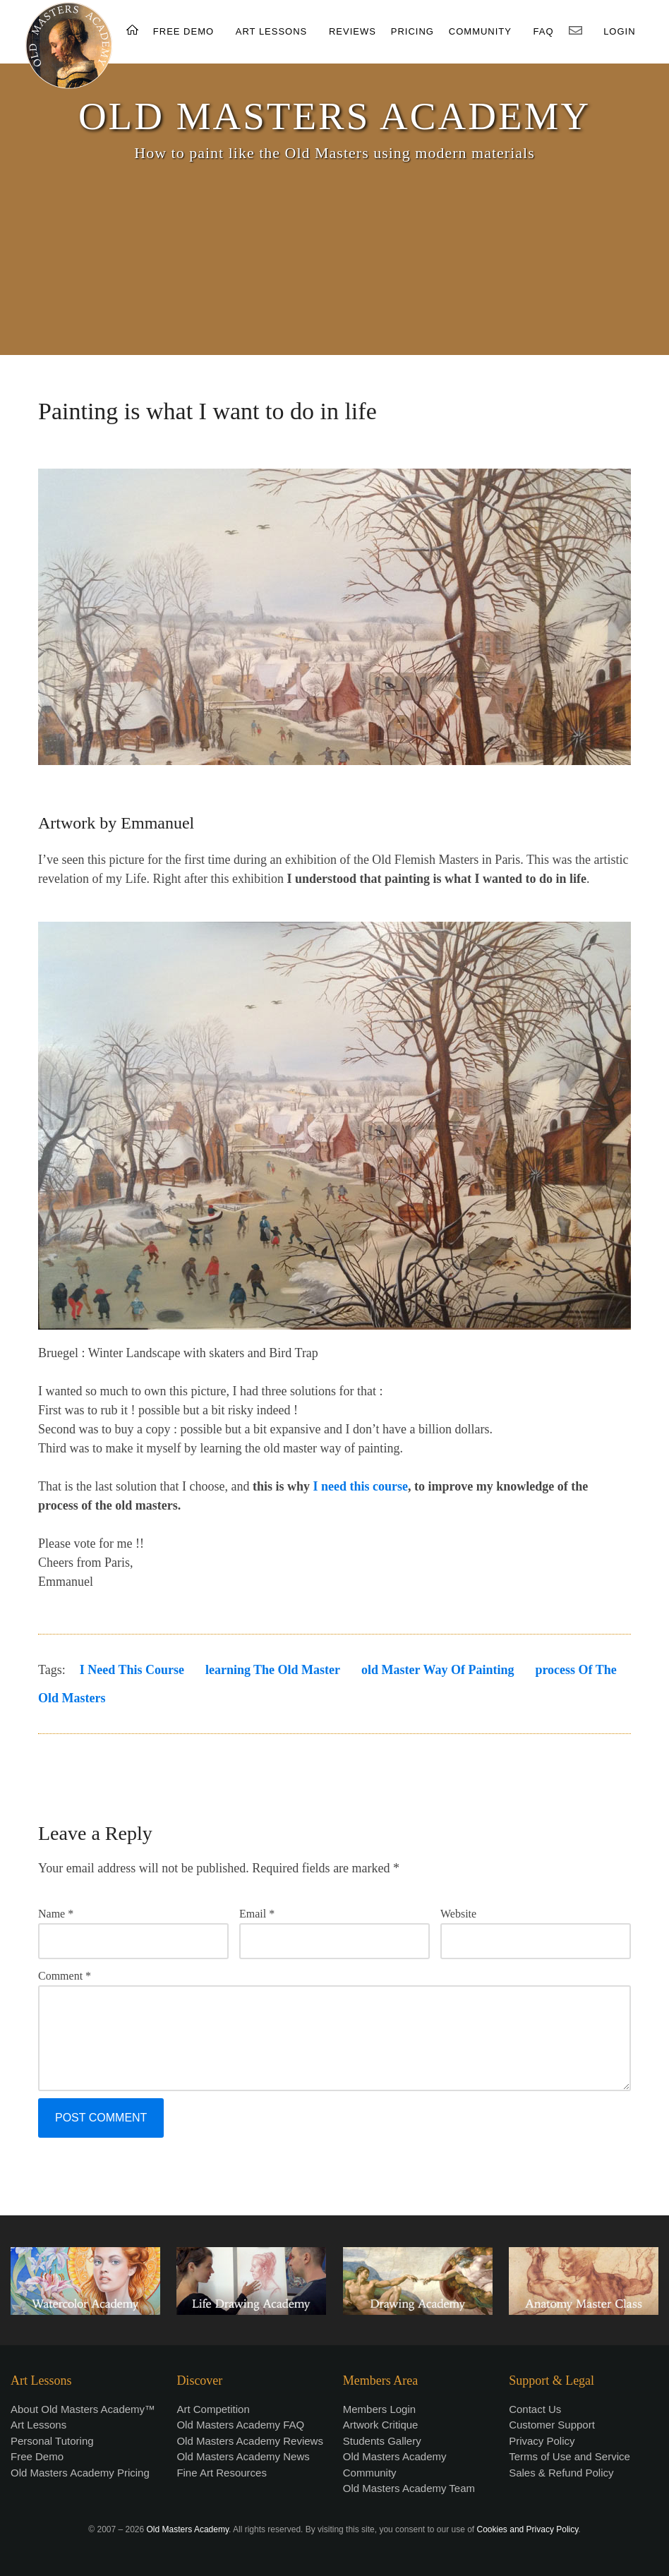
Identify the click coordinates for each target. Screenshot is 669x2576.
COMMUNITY (480, 31)
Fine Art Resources (221, 2473)
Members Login (379, 2409)
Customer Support (552, 2425)
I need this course (360, 1486)
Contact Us (535, 2409)
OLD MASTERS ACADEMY (334, 116)
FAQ (544, 31)
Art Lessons (38, 2425)
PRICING (412, 31)
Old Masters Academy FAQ (240, 2425)
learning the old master (272, 1670)
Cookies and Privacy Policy (528, 2529)
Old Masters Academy (188, 2529)
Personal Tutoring (52, 2441)
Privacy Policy (541, 2441)
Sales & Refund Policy (561, 2473)
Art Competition (212, 2409)
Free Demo (37, 2456)
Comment (64, 1976)
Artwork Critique (380, 2425)
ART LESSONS (272, 31)
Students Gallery (382, 2441)
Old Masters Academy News (242, 2456)
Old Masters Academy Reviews (249, 2441)
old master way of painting (437, 1670)
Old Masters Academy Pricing (80, 2473)
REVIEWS (352, 31)
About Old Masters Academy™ (83, 2409)
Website (458, 1914)
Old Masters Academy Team (409, 2488)
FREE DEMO (183, 31)
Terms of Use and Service (569, 2456)
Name (55, 1914)
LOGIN (619, 31)
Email (257, 1914)
